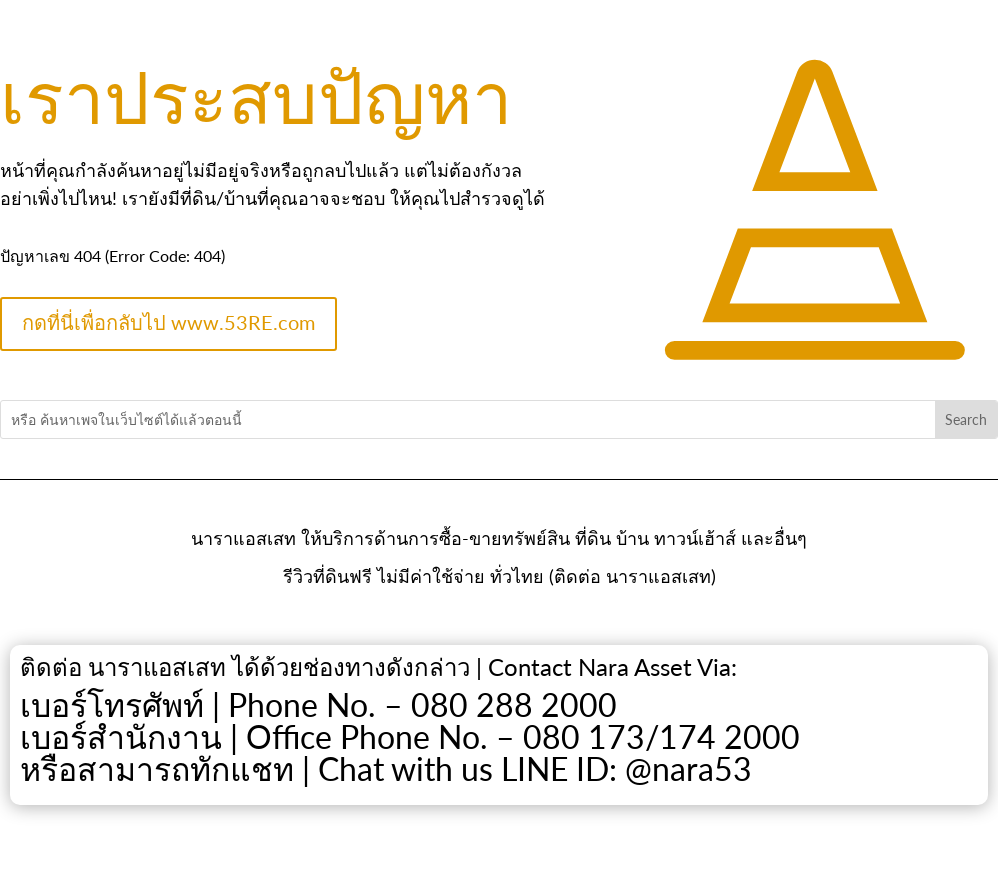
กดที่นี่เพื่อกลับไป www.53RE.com (168, 322)
